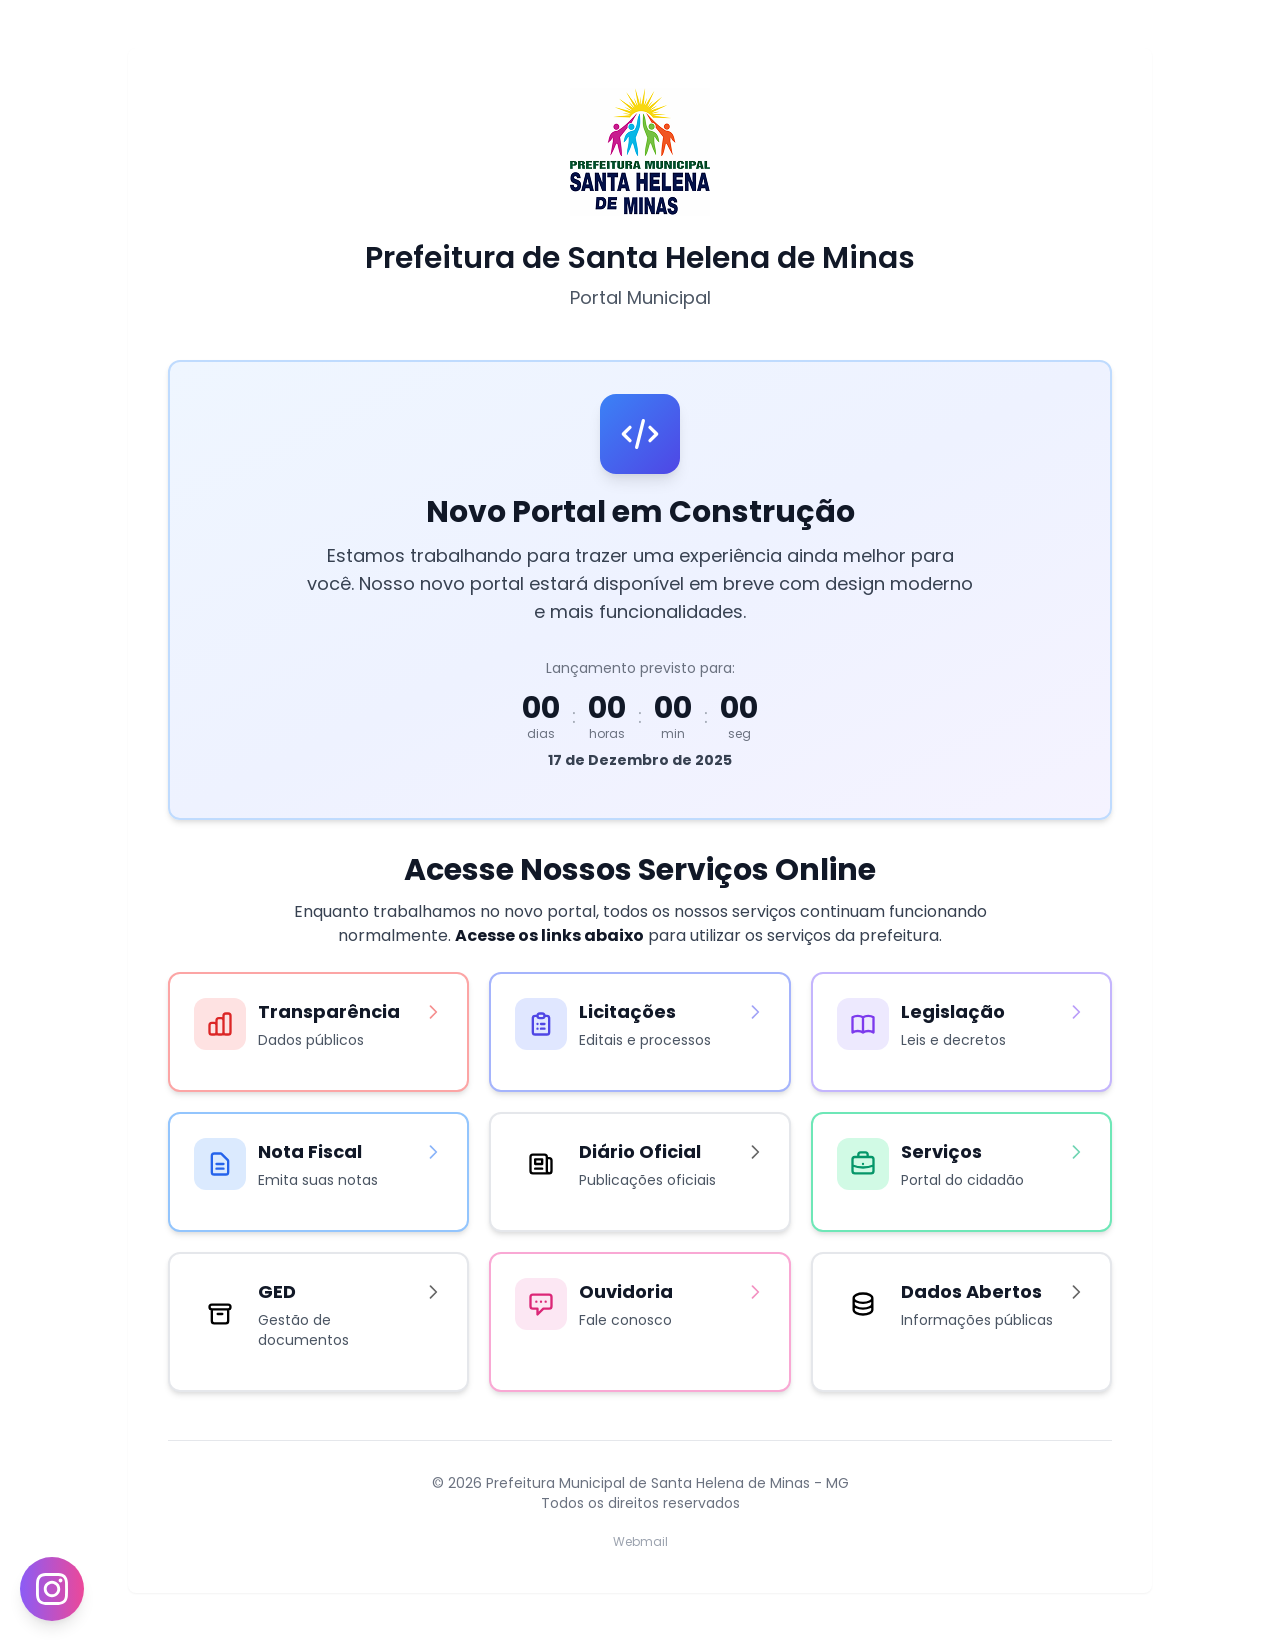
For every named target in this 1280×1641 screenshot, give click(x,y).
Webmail (640, 1541)
